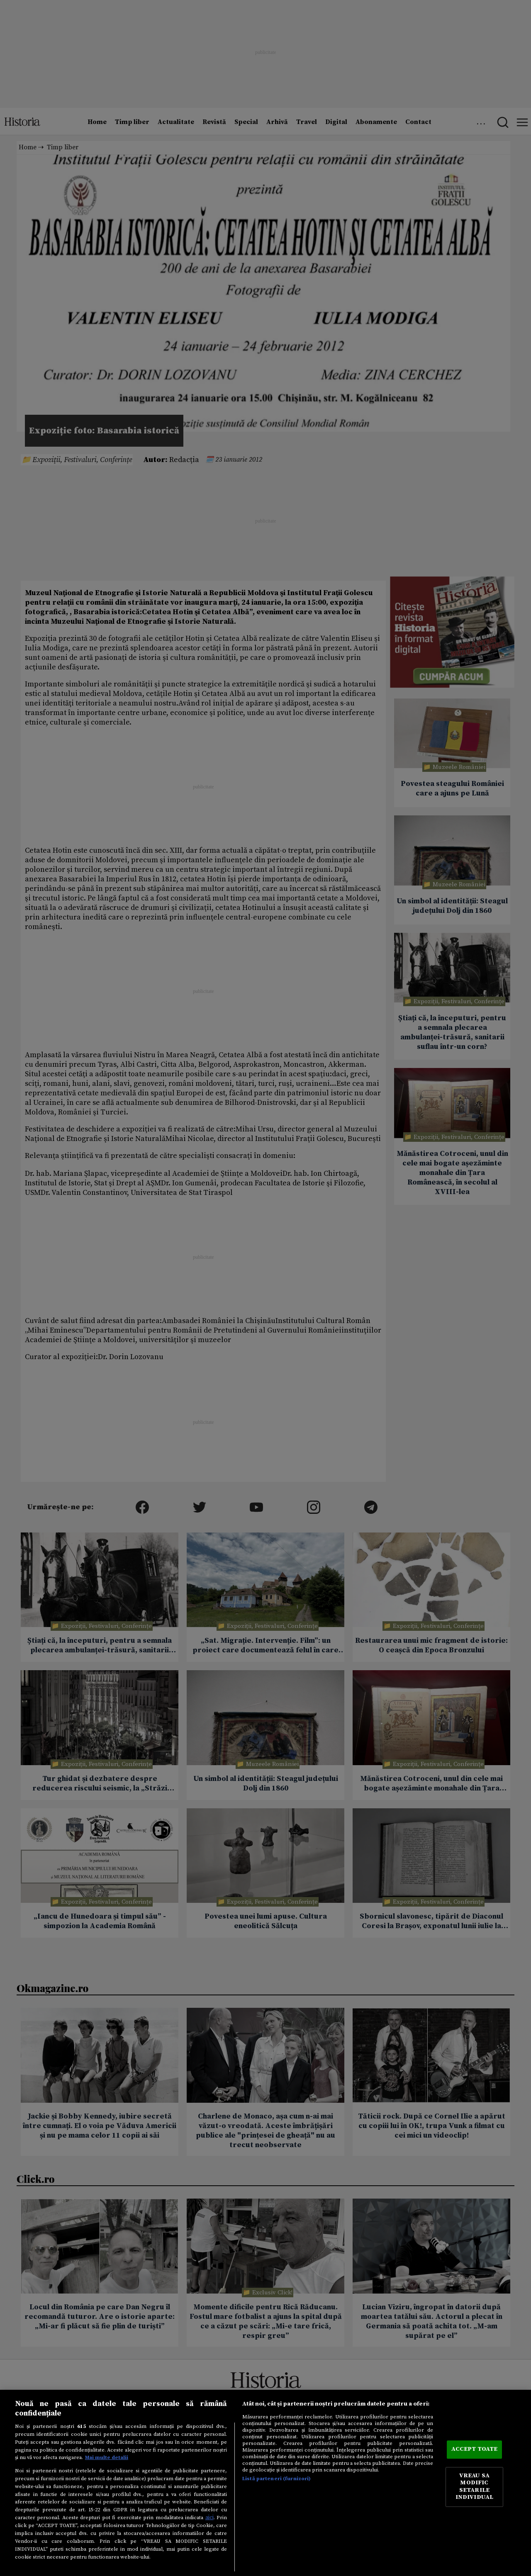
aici (209, 2517)
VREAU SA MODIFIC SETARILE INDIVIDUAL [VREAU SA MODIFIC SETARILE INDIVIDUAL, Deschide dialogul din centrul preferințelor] (474, 2486)
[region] (265, 2483)
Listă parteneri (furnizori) (276, 2478)
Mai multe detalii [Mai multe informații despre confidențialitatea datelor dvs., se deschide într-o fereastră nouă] (106, 2457)
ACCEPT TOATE (474, 2449)
